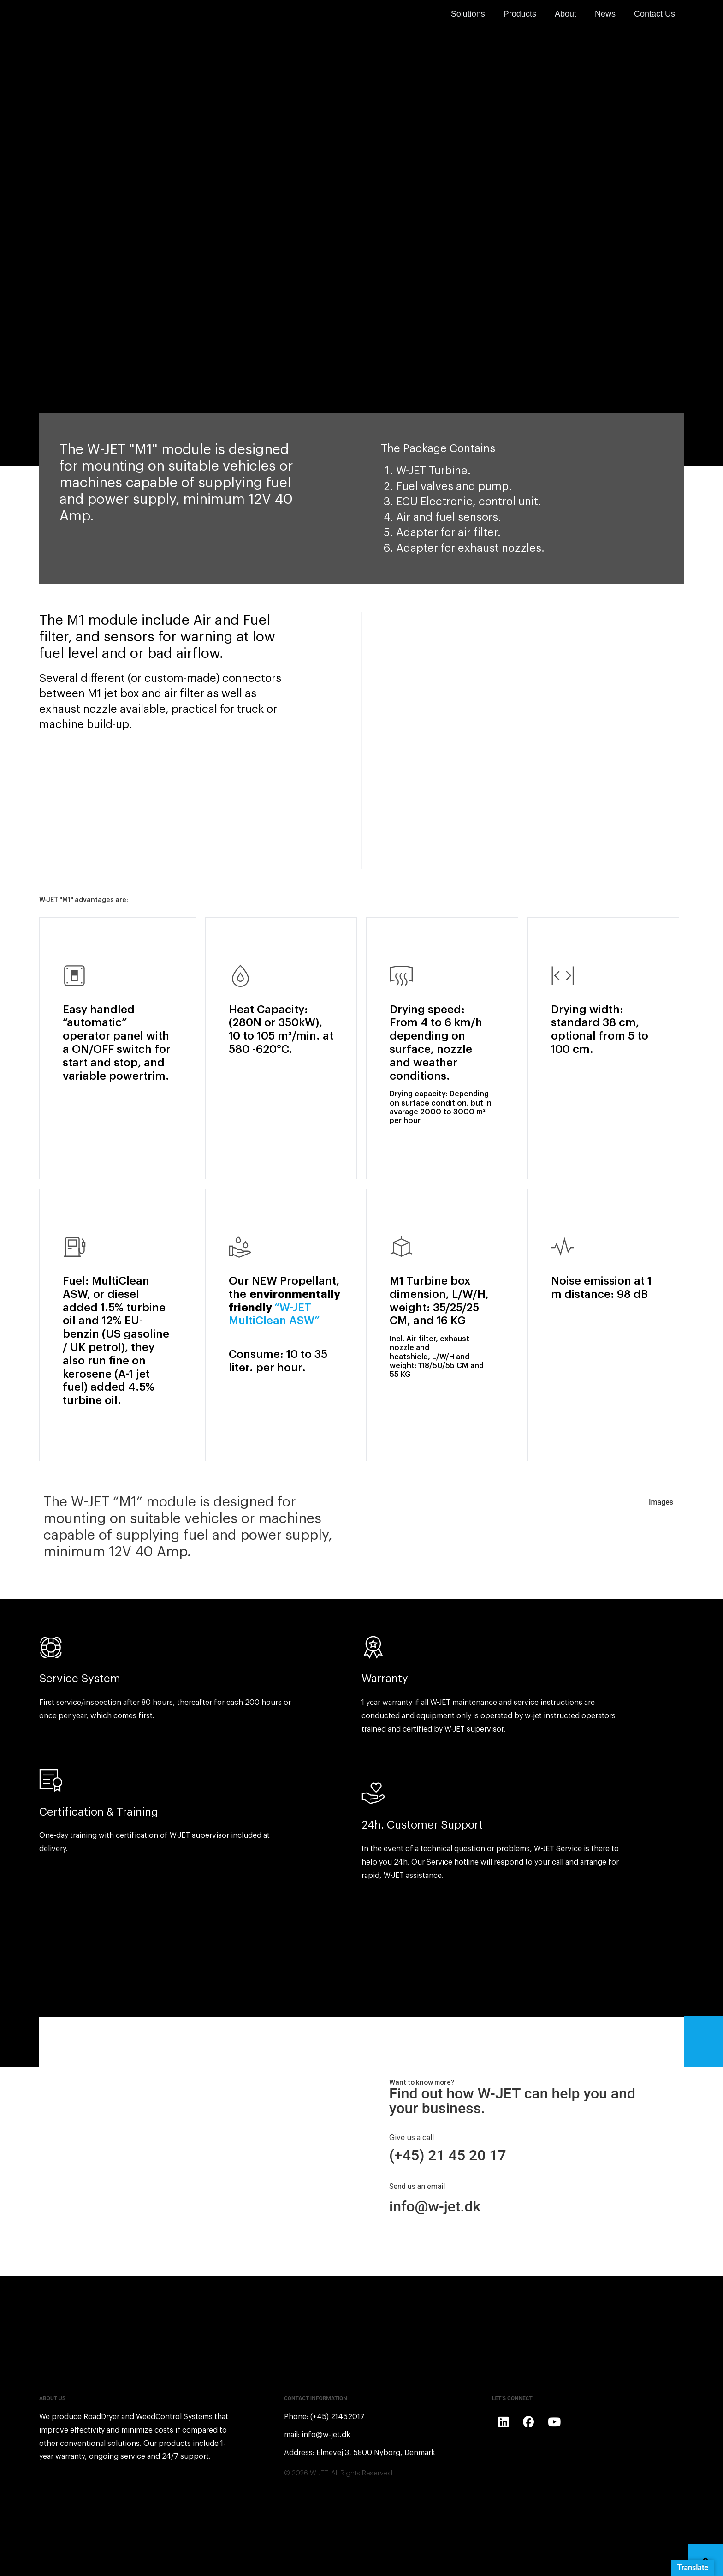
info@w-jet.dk (434, 2207)
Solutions (468, 13)
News (605, 13)
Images (661, 1502)
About (565, 13)
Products (520, 13)
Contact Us (654, 13)
